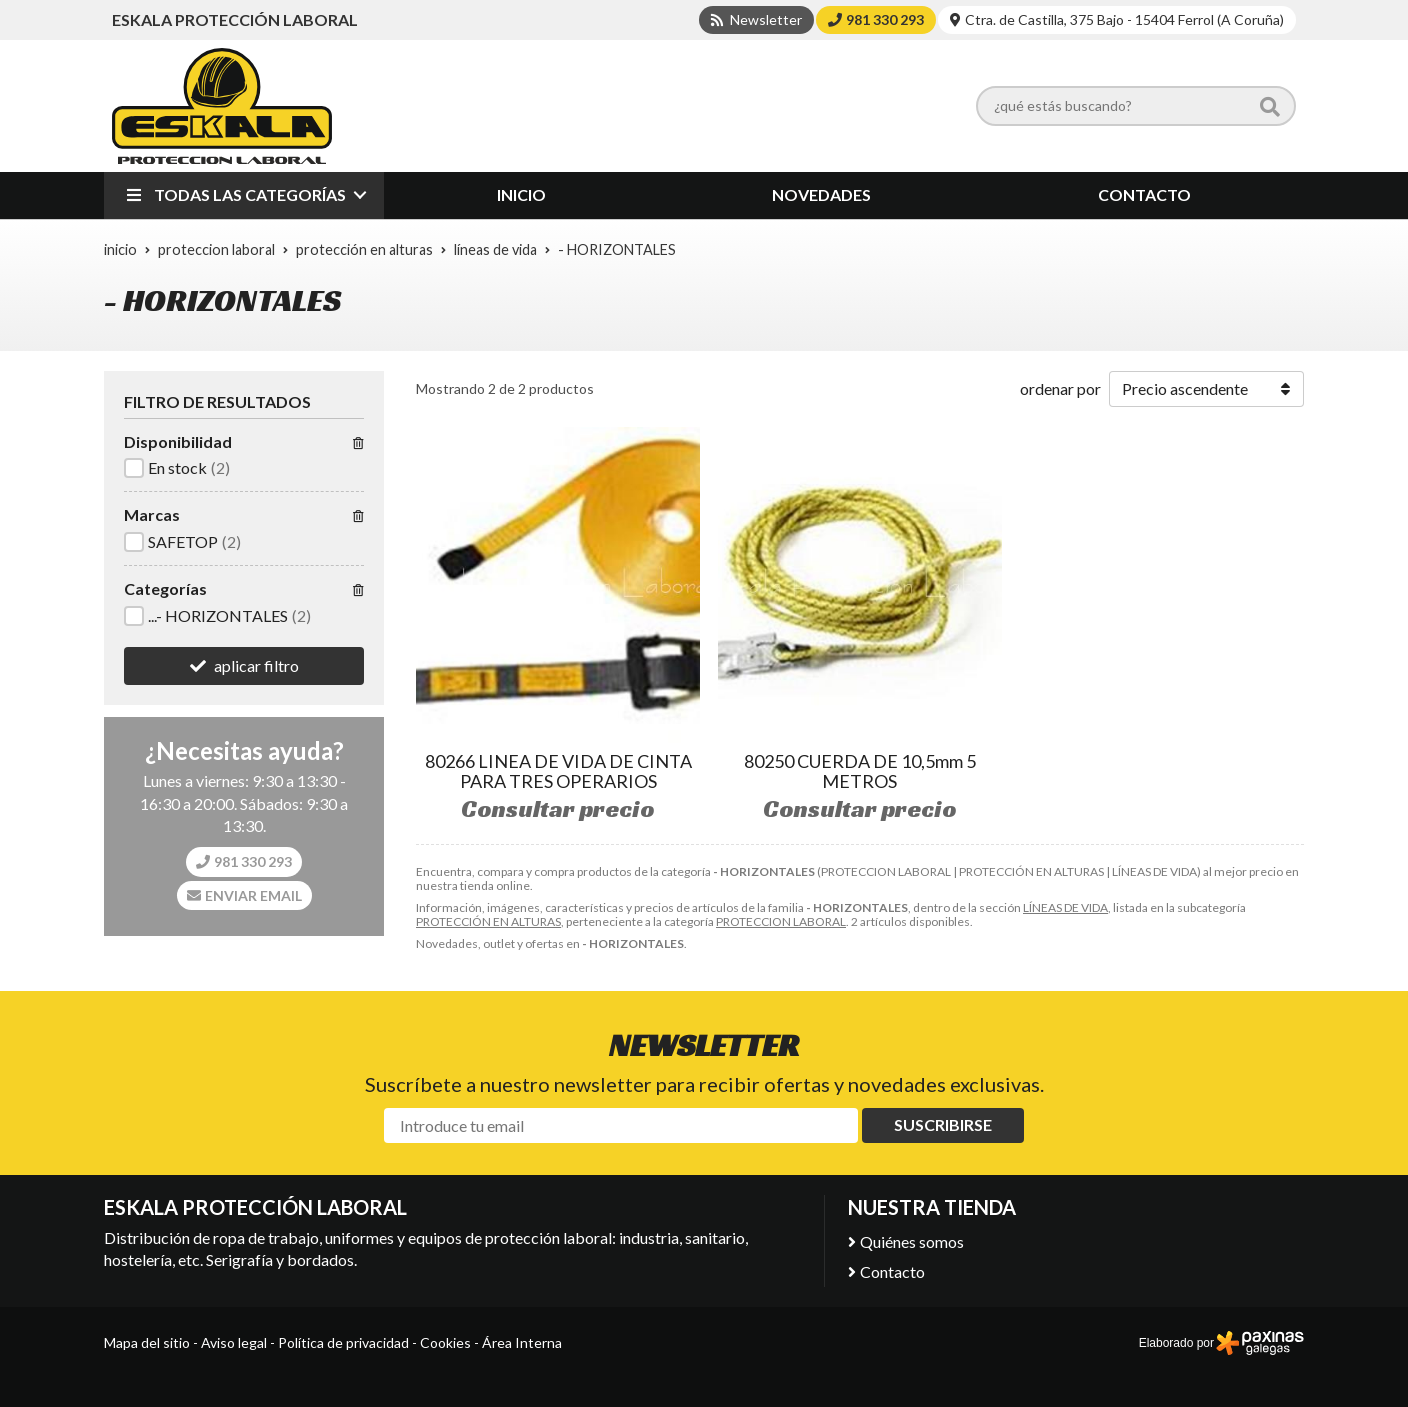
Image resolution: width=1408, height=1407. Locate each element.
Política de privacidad (343, 1342)
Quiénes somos (912, 1241)
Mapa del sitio (147, 1342)
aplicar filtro (256, 665)
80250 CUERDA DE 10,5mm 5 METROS (860, 771)
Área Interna (522, 1342)
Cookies (445, 1342)
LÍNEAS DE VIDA (1065, 907)
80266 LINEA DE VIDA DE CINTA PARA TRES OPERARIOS (558, 771)
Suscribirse (943, 1124)
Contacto (892, 1271)
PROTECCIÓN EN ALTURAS (488, 921)
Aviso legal (234, 1342)
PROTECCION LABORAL (781, 921)
